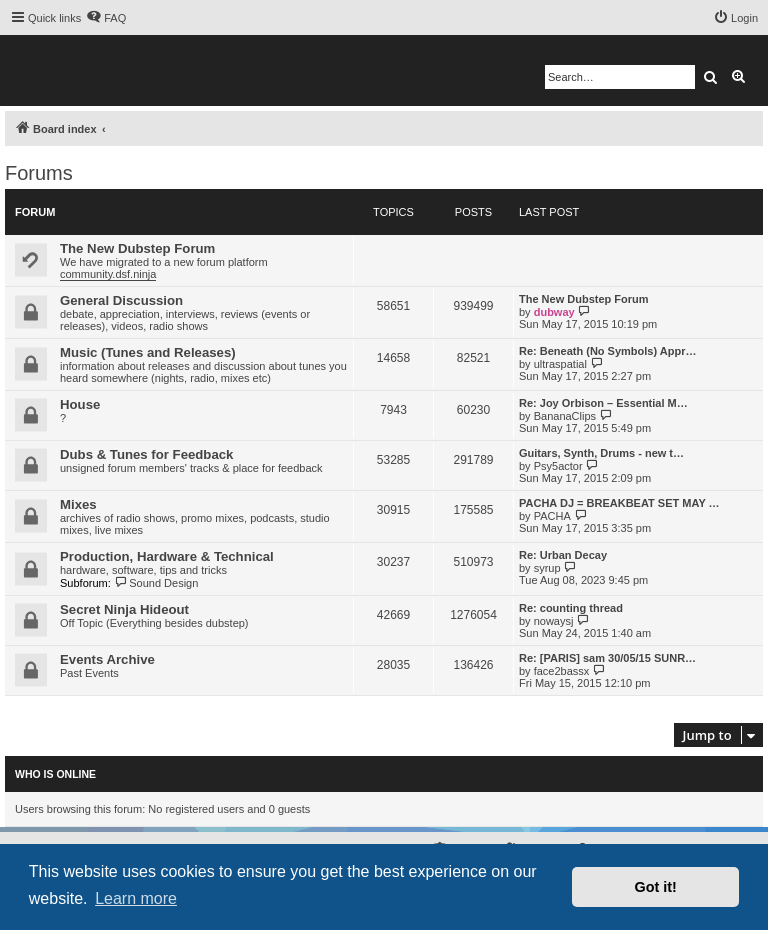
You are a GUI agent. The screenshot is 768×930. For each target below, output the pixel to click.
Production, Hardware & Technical (167, 556)
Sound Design (156, 583)
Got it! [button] (656, 887)
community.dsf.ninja (108, 274)
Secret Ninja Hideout (124, 609)
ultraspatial (560, 364)
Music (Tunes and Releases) (148, 352)
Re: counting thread (571, 608)
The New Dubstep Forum (137, 248)
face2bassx (562, 671)
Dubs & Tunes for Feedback (146, 454)
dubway (554, 312)
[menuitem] (106, 18)
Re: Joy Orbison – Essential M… (603, 403)
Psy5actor (558, 466)
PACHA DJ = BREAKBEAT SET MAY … (619, 503)
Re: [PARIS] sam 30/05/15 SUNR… (607, 658)
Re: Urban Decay (563, 555)
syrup (547, 568)
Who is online (55, 774)
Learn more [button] (136, 898)
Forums (39, 173)
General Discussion (121, 300)
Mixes (78, 504)
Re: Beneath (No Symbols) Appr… (607, 351)
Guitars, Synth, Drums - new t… (601, 453)
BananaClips (565, 416)
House (80, 404)
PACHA (552, 516)
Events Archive (107, 659)
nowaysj (554, 621)
